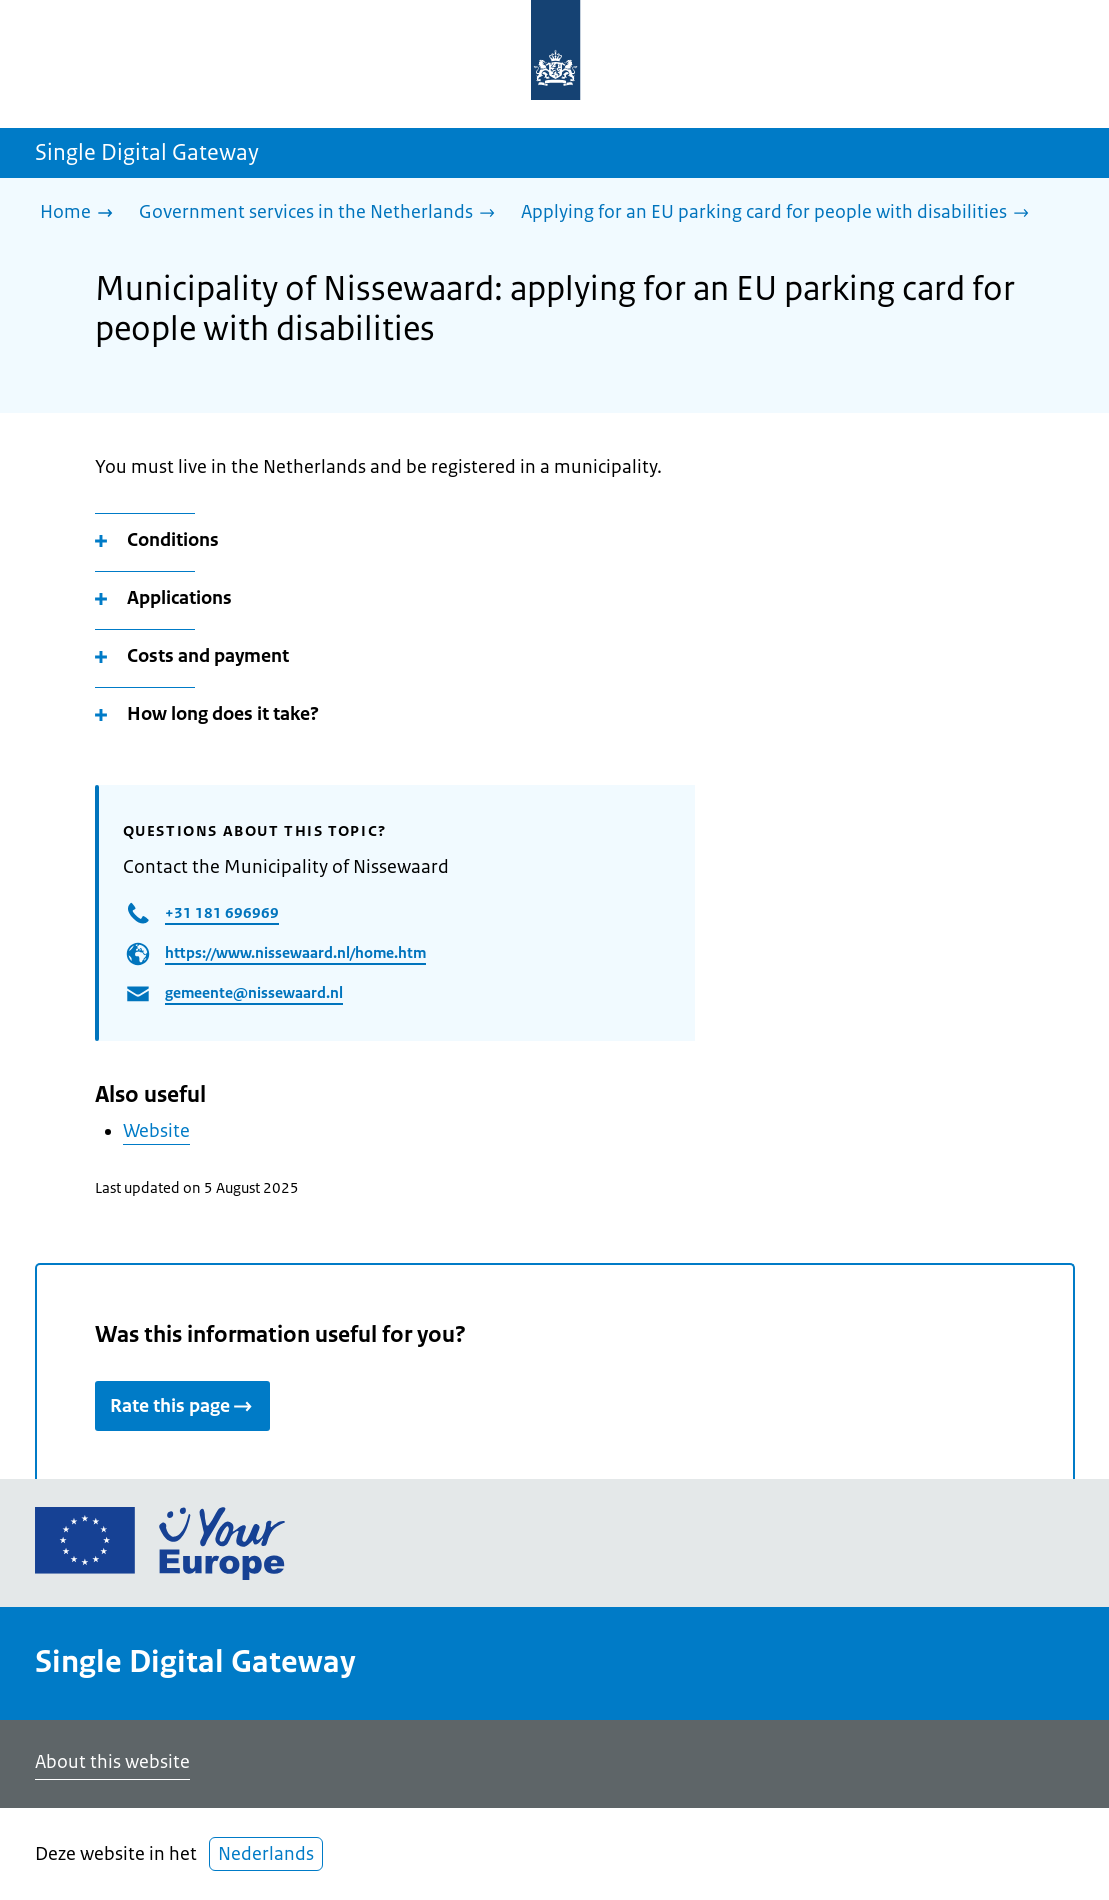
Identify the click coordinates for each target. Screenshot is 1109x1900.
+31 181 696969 (222, 912)
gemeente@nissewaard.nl (254, 992)
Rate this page (182, 1406)
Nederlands (266, 1854)
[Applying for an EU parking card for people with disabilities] (780, 213)
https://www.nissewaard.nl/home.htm (295, 952)
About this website (112, 1762)
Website (156, 1131)
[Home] (81, 213)
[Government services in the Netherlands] (322, 213)
